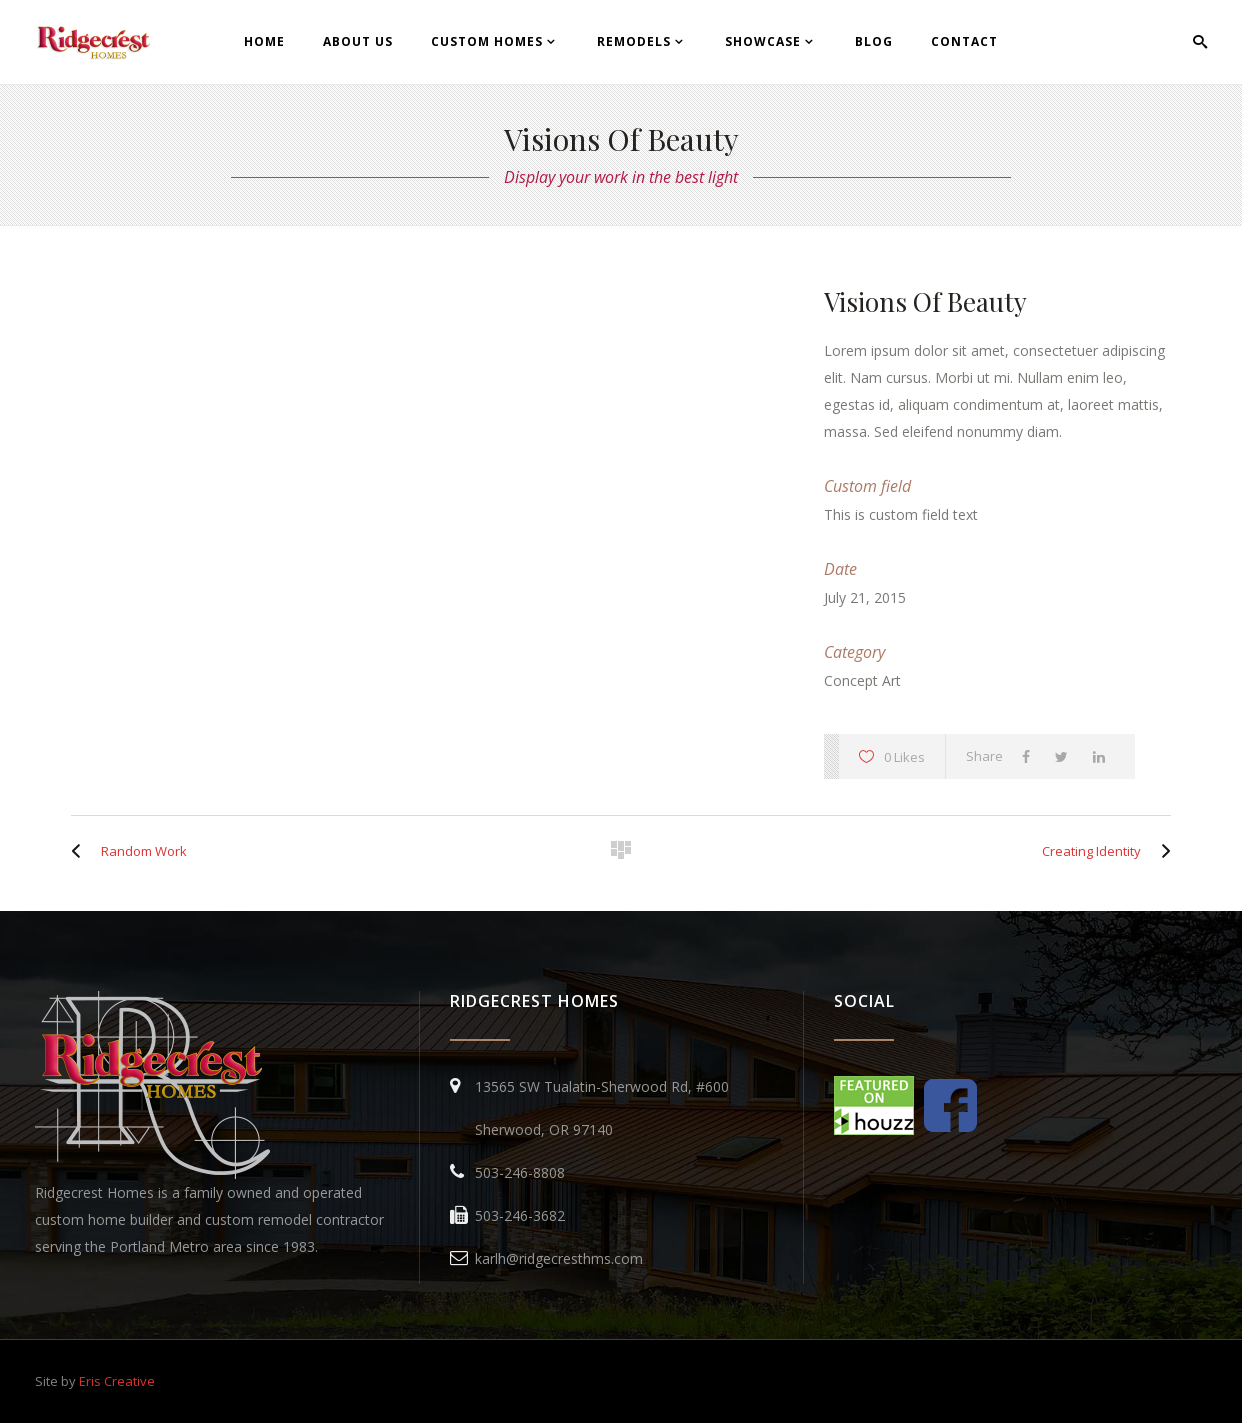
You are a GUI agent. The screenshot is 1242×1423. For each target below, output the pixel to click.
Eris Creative (117, 1381)
